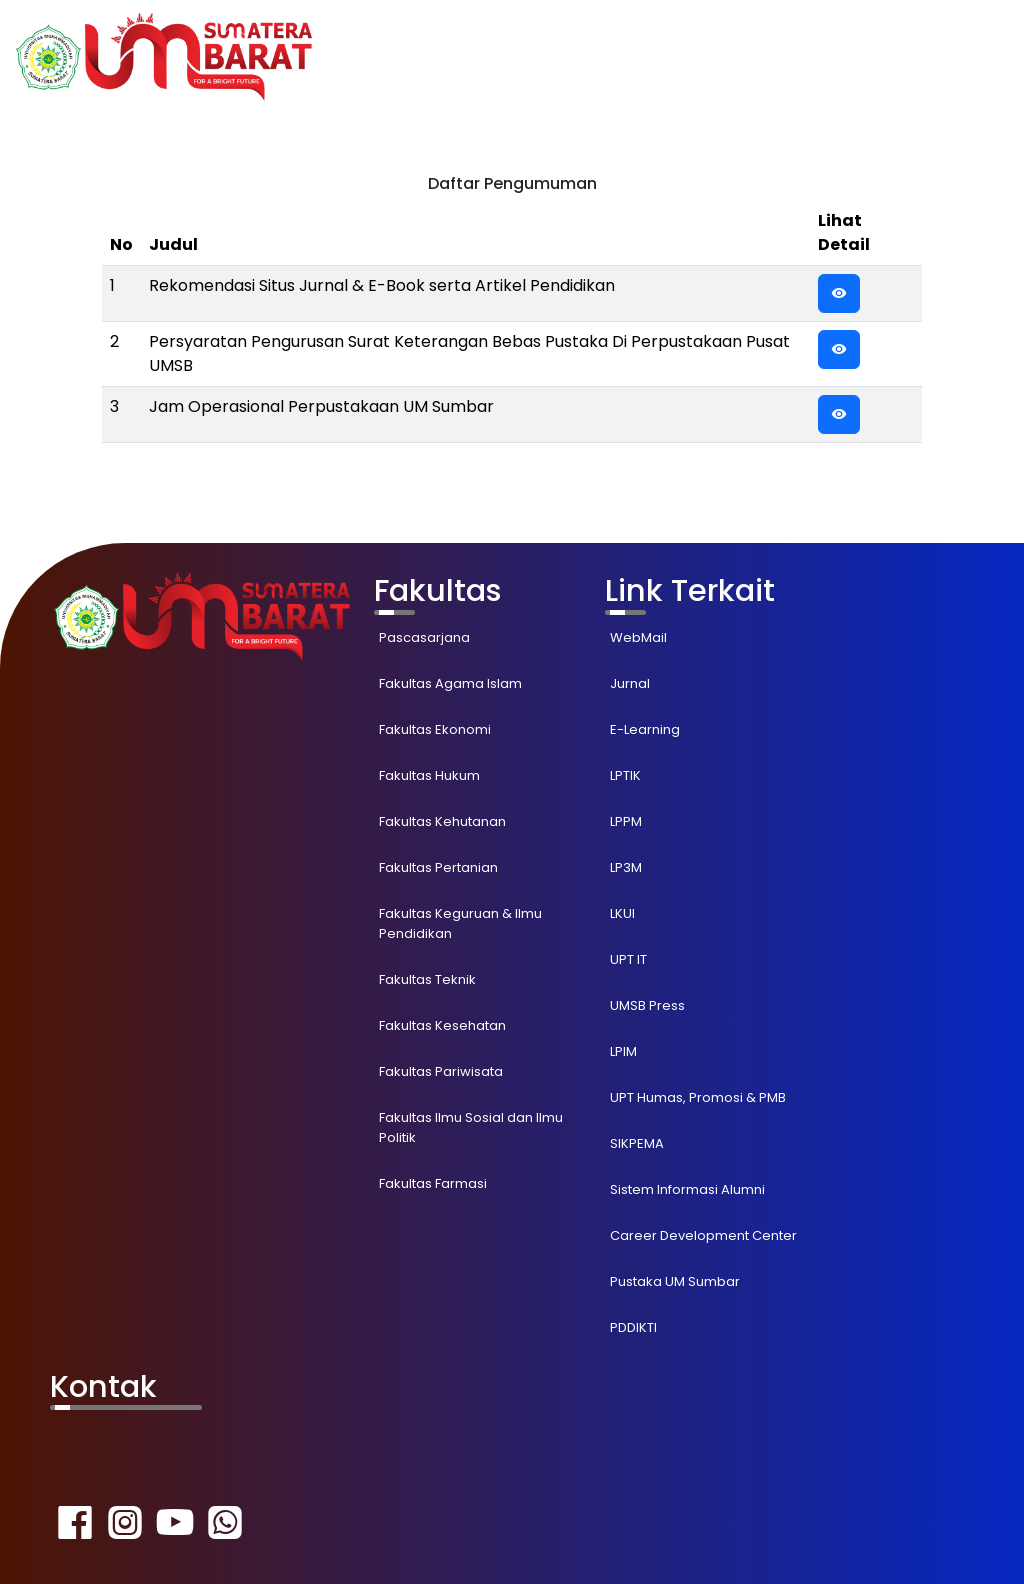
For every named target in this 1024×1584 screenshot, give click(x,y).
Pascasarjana (424, 637)
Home (620, 56)
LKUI (622, 913)
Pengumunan (822, 56)
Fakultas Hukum (429, 775)
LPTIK (625, 775)
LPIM (623, 1051)
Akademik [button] (701, 56)
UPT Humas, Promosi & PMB (698, 1097)
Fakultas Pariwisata (441, 1071)
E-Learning (645, 729)
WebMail (638, 637)
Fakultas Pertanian (438, 867)
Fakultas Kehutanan (442, 821)
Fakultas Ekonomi (435, 729)
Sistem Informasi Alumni (687, 1189)
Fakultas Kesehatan (442, 1025)
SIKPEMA (637, 1143)
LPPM (626, 821)
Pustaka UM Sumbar (675, 1281)
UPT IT (628, 959)
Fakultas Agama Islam (450, 683)
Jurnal (630, 683)
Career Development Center (703, 1235)
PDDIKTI (633, 1327)
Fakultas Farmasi (433, 1183)
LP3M (626, 867)
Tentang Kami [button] (947, 56)
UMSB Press (647, 1005)
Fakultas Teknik (427, 979)
